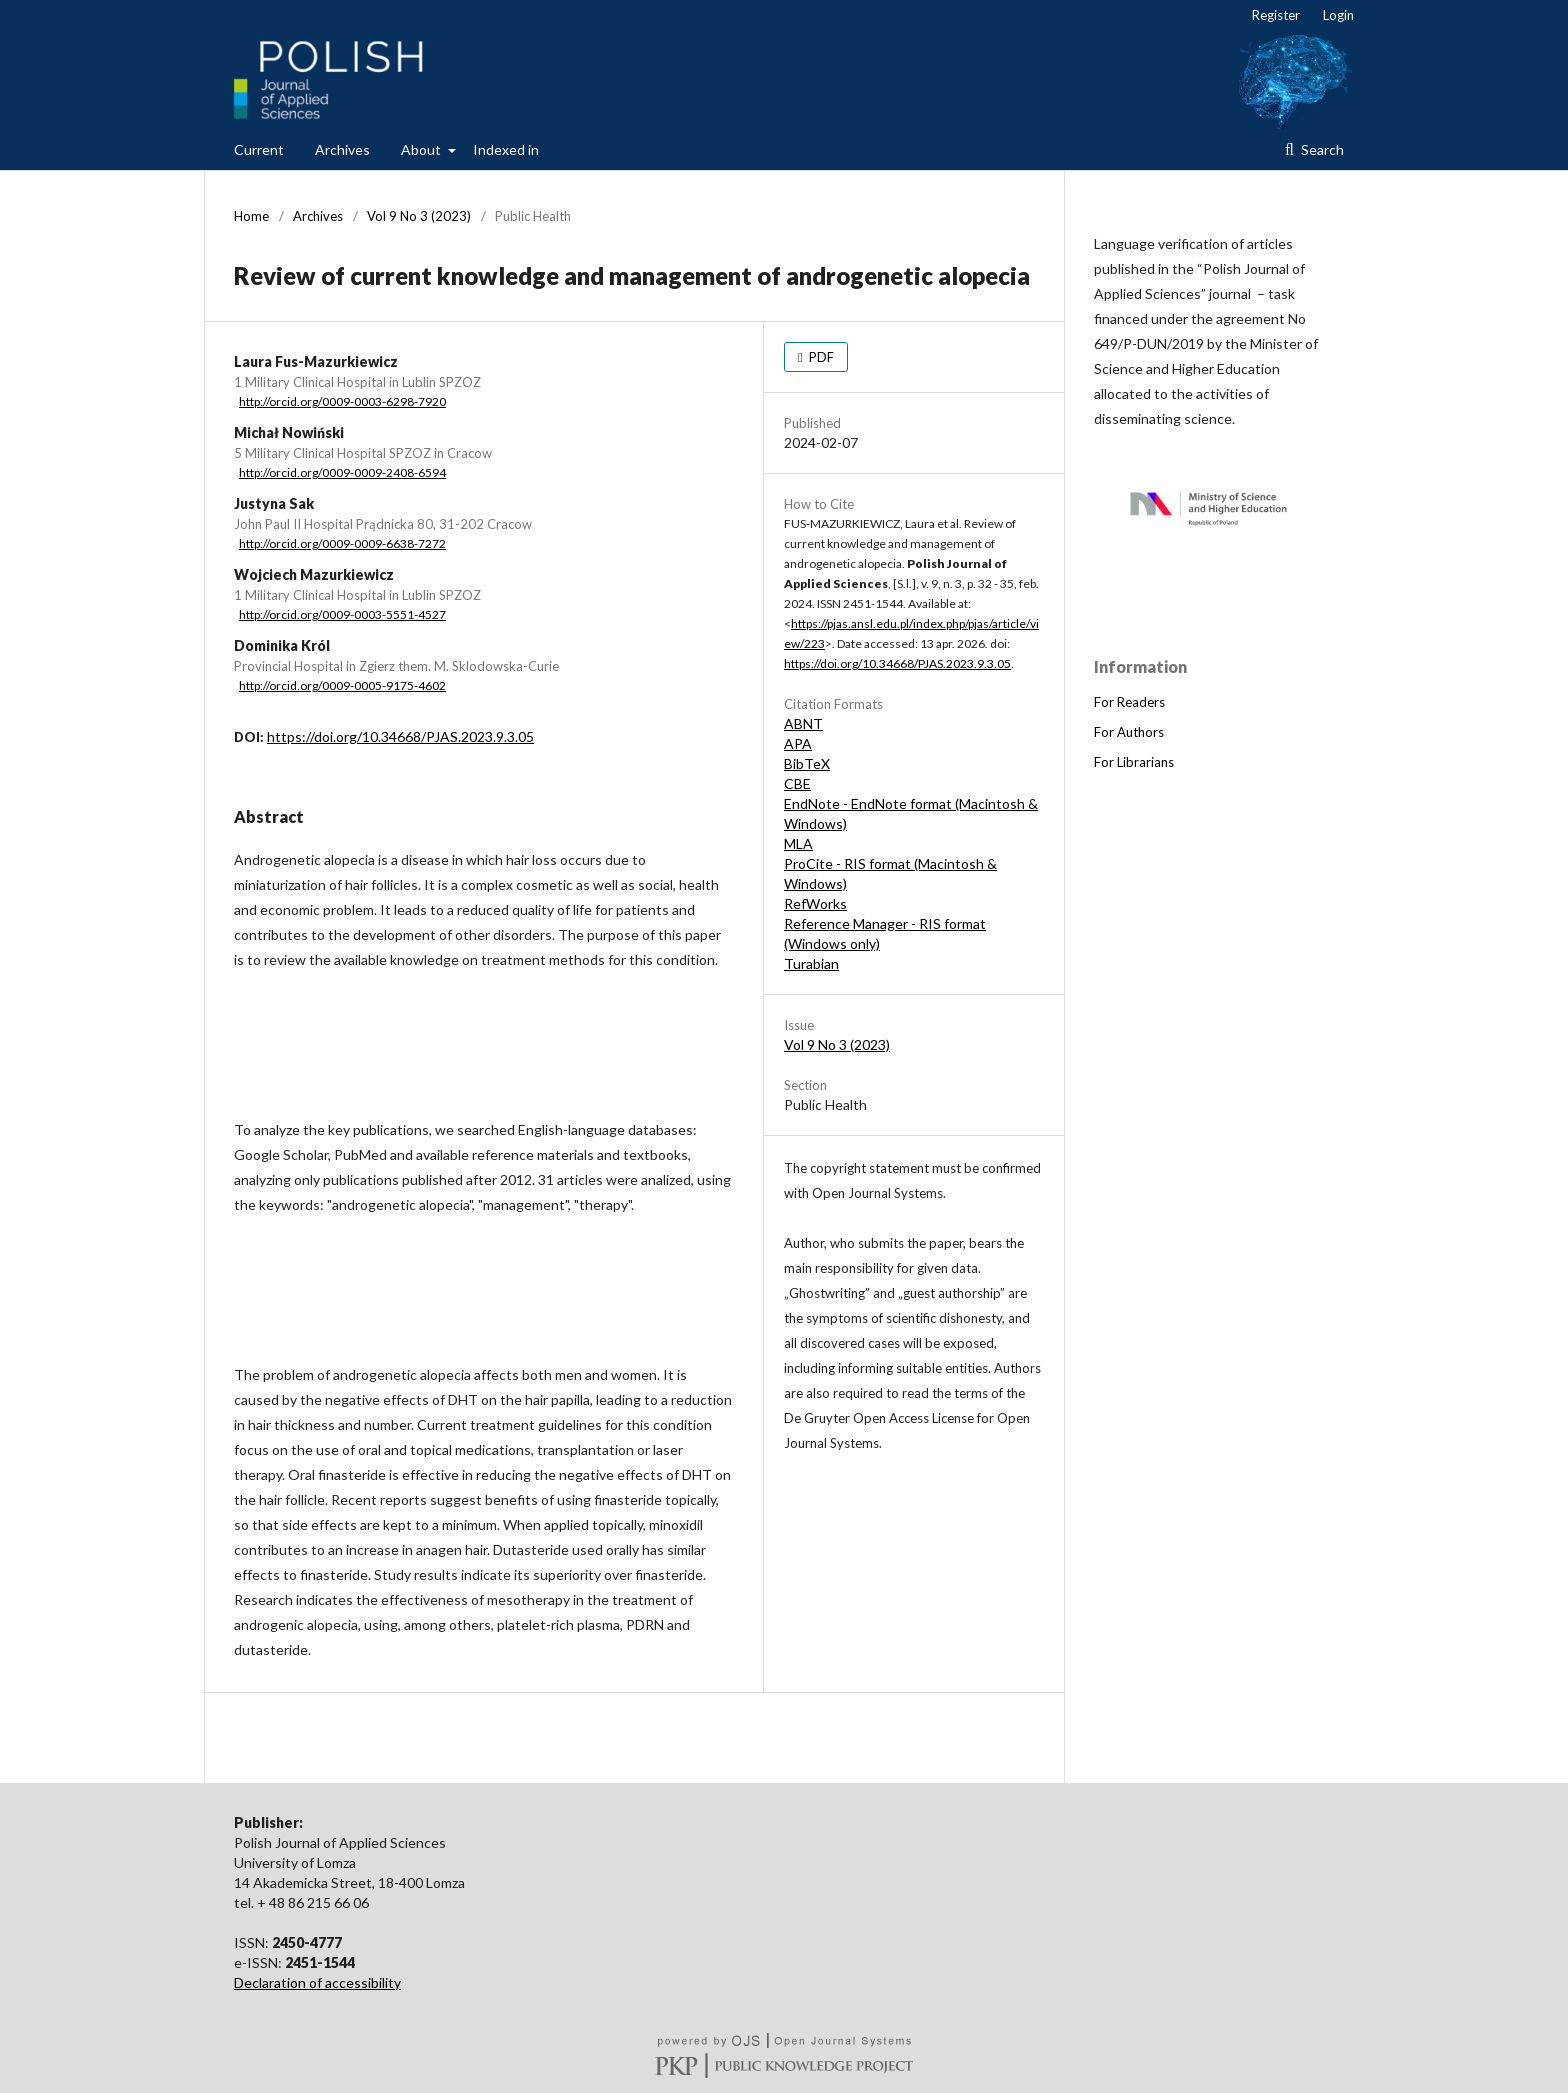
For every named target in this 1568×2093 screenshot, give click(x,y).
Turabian (811, 963)
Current (259, 149)
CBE (797, 783)
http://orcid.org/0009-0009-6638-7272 (342, 543)
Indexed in (506, 149)
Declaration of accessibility (317, 1982)
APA (798, 743)
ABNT (803, 723)
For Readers (1129, 702)
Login (1338, 15)
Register (1276, 15)
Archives (342, 149)
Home (251, 216)
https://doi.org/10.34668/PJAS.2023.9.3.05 (400, 736)
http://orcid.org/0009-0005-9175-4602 (342, 685)
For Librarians (1134, 762)
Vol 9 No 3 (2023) (419, 216)
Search (1321, 149)
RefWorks (815, 903)
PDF (820, 357)
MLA (798, 843)
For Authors (1129, 732)
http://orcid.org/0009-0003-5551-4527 (342, 614)
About (422, 149)
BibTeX (807, 763)
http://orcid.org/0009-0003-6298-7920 (342, 401)
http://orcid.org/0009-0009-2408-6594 (342, 472)
